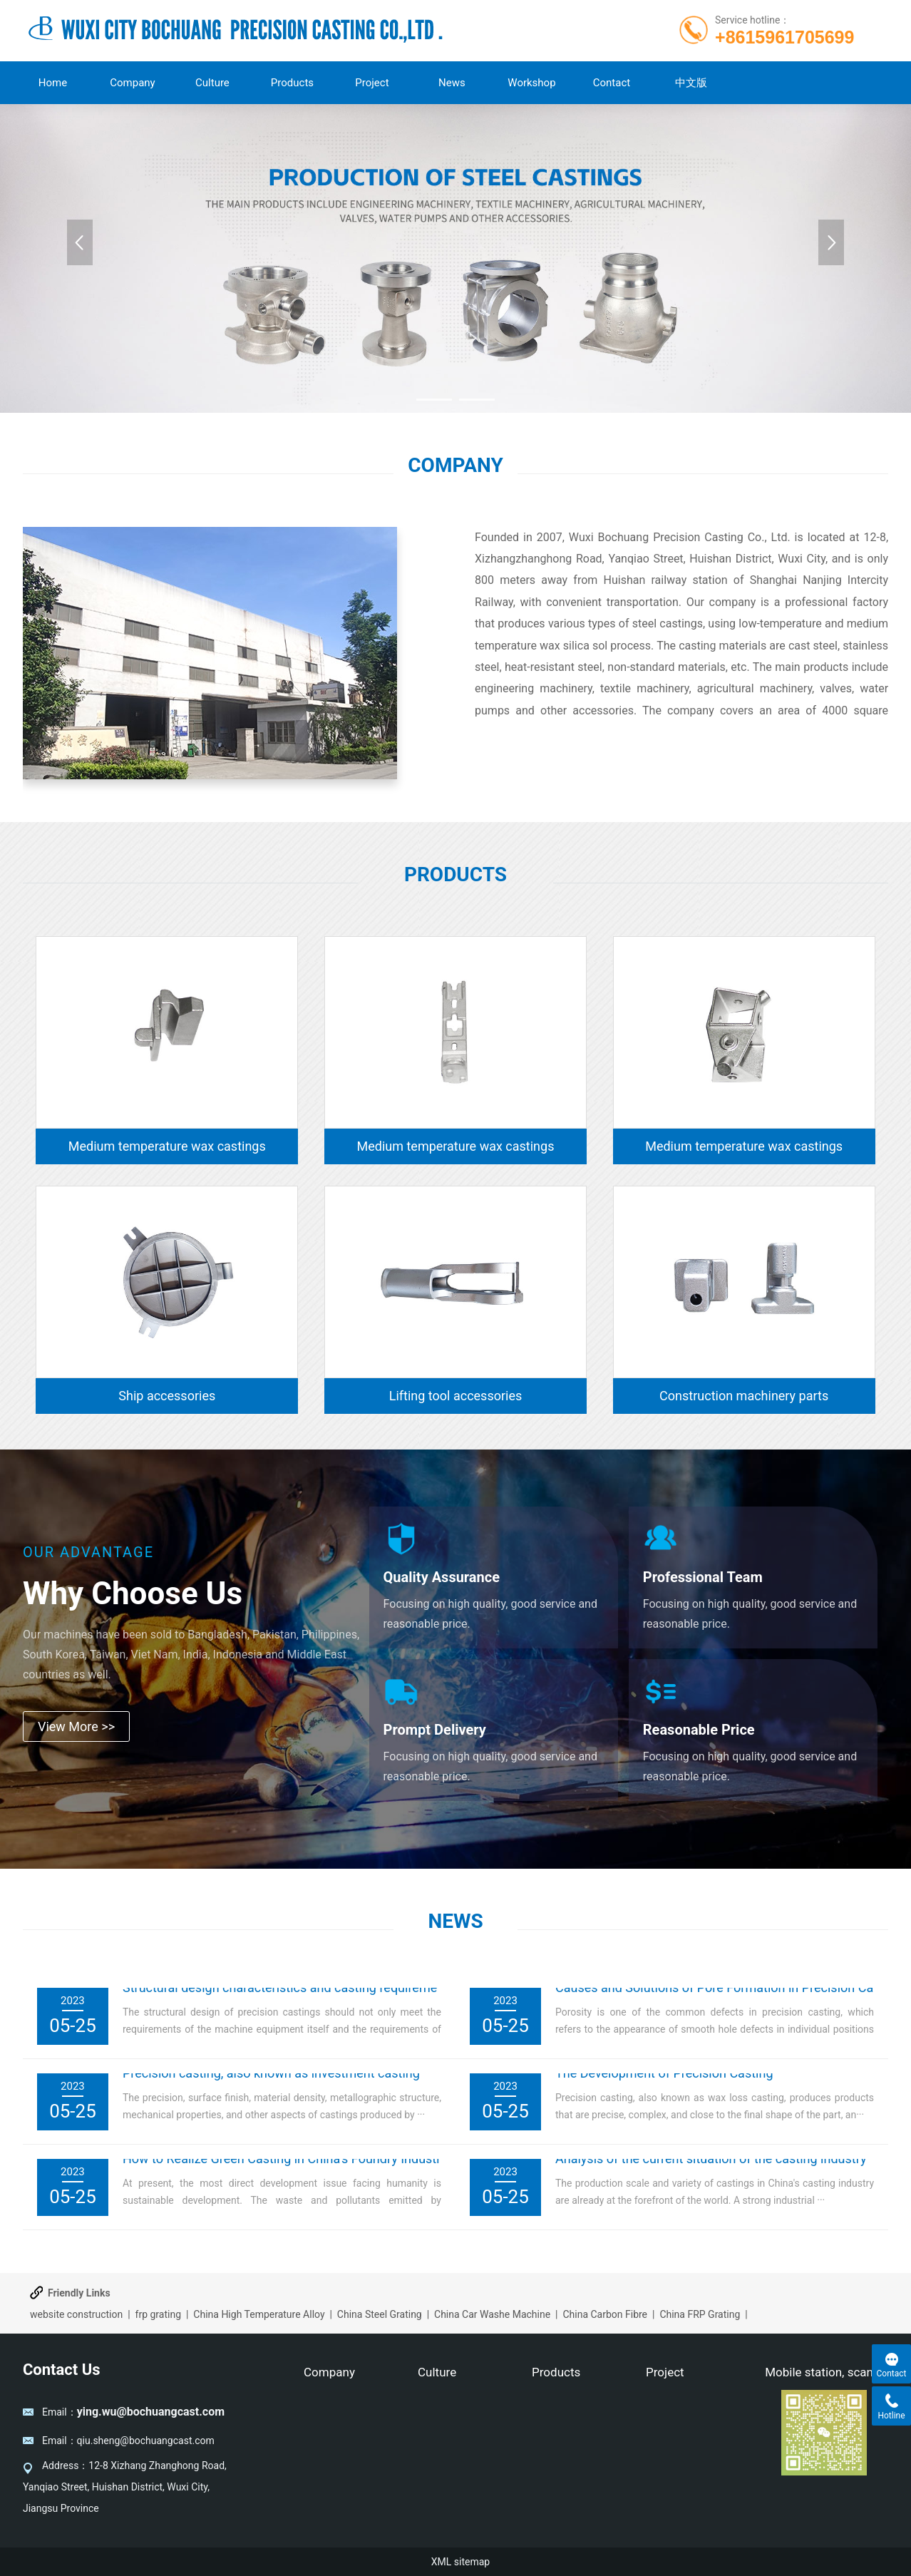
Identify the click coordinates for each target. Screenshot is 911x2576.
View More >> (76, 1726)
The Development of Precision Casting (664, 2080)
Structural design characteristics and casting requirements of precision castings (350, 1995)
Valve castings (564, 2405)
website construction (76, 2314)
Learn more (518, 763)
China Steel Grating (379, 2314)
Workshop (531, 82)
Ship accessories (166, 1396)
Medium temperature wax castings (167, 1146)
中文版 (691, 82)
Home (52, 82)
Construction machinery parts (743, 1396)
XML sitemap (460, 2561)
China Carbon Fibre (604, 2314)
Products (292, 82)
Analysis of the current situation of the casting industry (710, 2166)
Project (371, 82)
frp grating (158, 2314)
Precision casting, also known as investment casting (271, 2080)
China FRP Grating (699, 2314)
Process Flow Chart (689, 2448)
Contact (611, 82)
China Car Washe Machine (492, 2314)
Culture (212, 82)
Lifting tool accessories (456, 1396)
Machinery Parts (568, 2448)
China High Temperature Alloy (258, 2314)
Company (132, 82)
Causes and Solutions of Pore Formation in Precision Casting (728, 1995)
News (451, 82)
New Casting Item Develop (685, 2416)
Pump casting (562, 2427)
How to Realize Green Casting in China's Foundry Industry (285, 2166)
